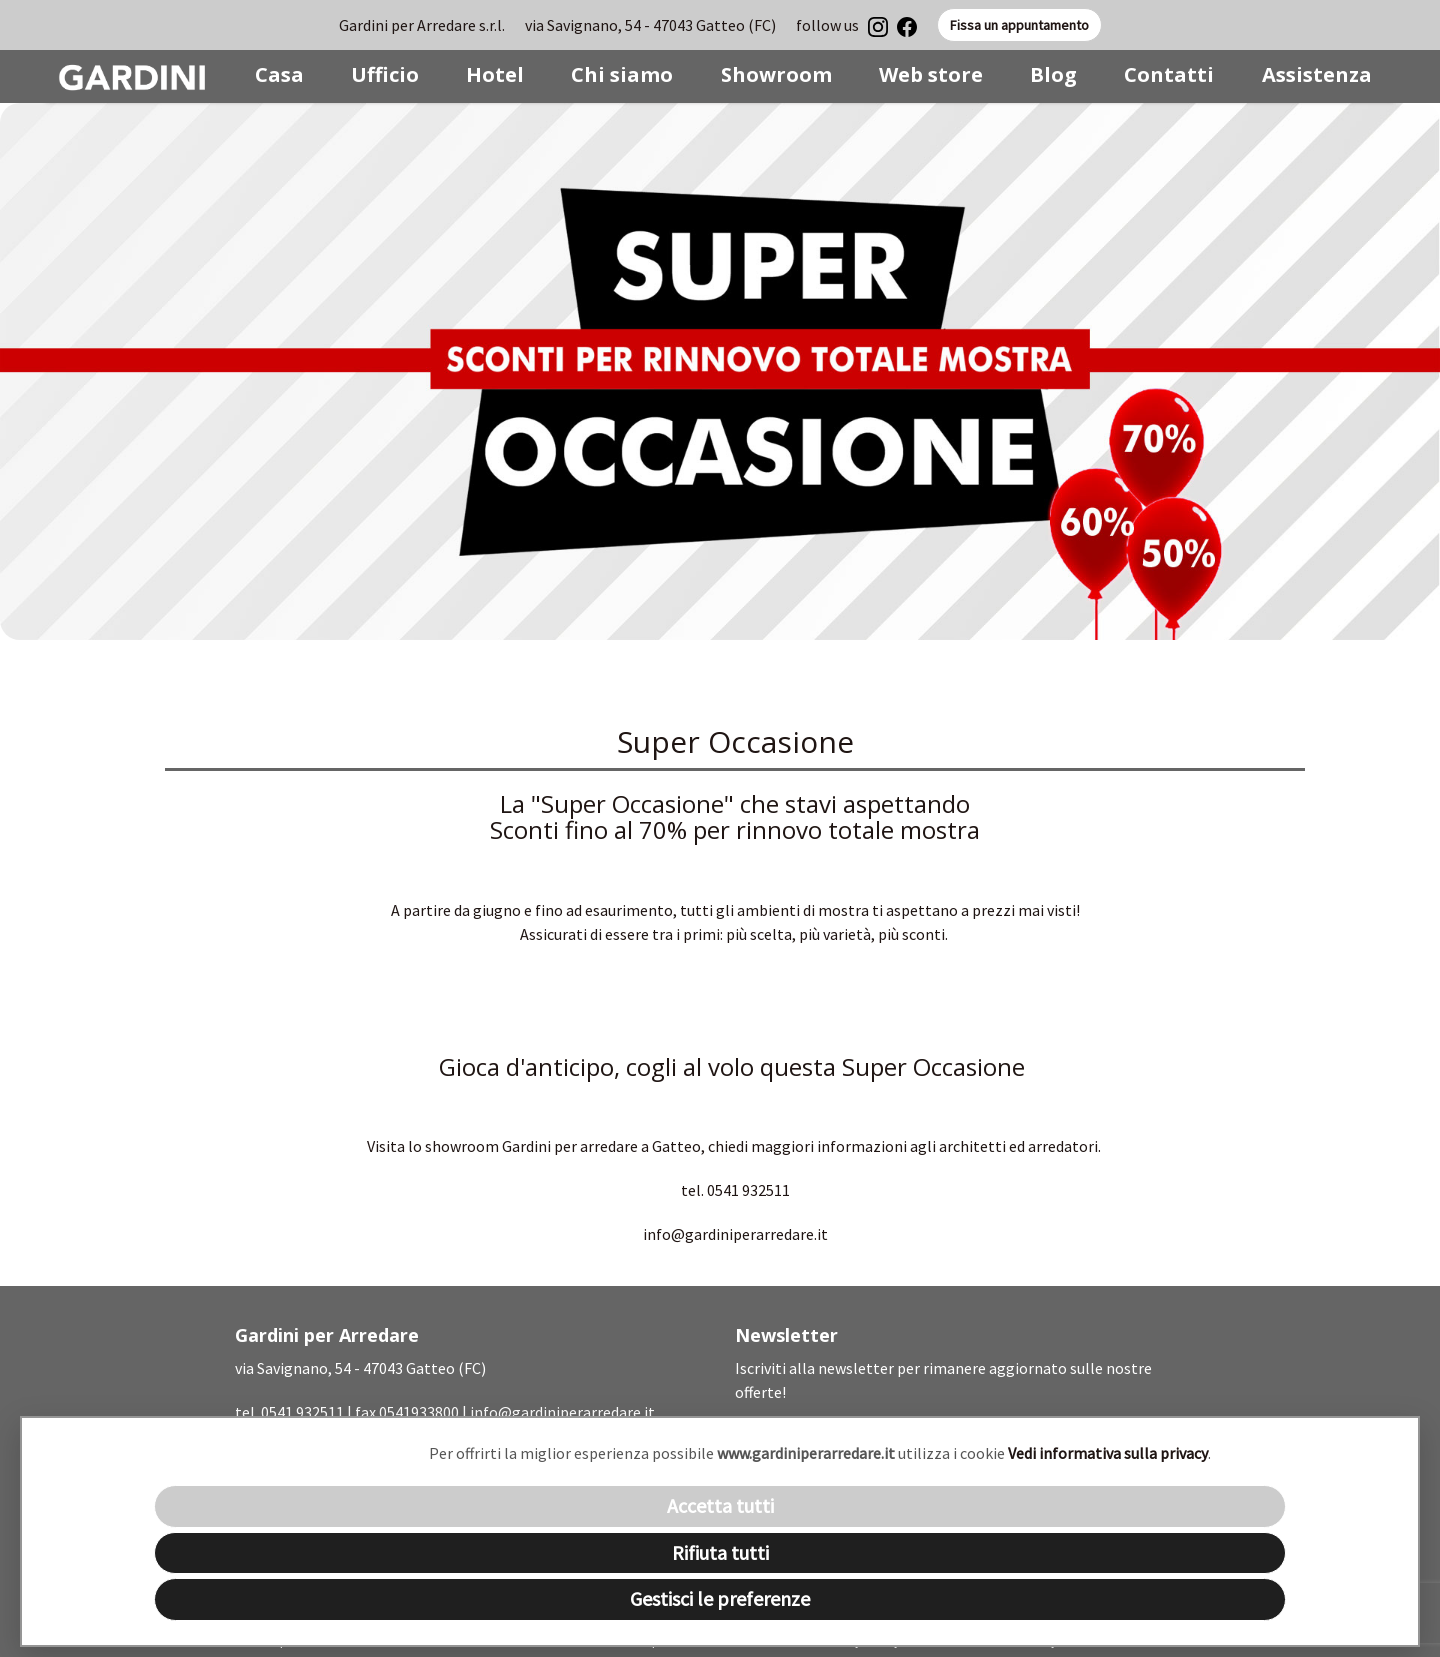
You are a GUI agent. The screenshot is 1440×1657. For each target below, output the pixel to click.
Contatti (1169, 74)
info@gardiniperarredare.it (562, 1412)
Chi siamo (622, 74)
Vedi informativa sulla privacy (1108, 1453)
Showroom (776, 74)
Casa (279, 74)
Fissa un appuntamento (1019, 25)
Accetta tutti (720, 1505)
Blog (1053, 74)
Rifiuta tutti (720, 1552)
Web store (931, 74)
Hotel (495, 74)
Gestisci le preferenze (720, 1598)
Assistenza (1317, 74)
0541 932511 (302, 1412)
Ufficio (385, 74)
